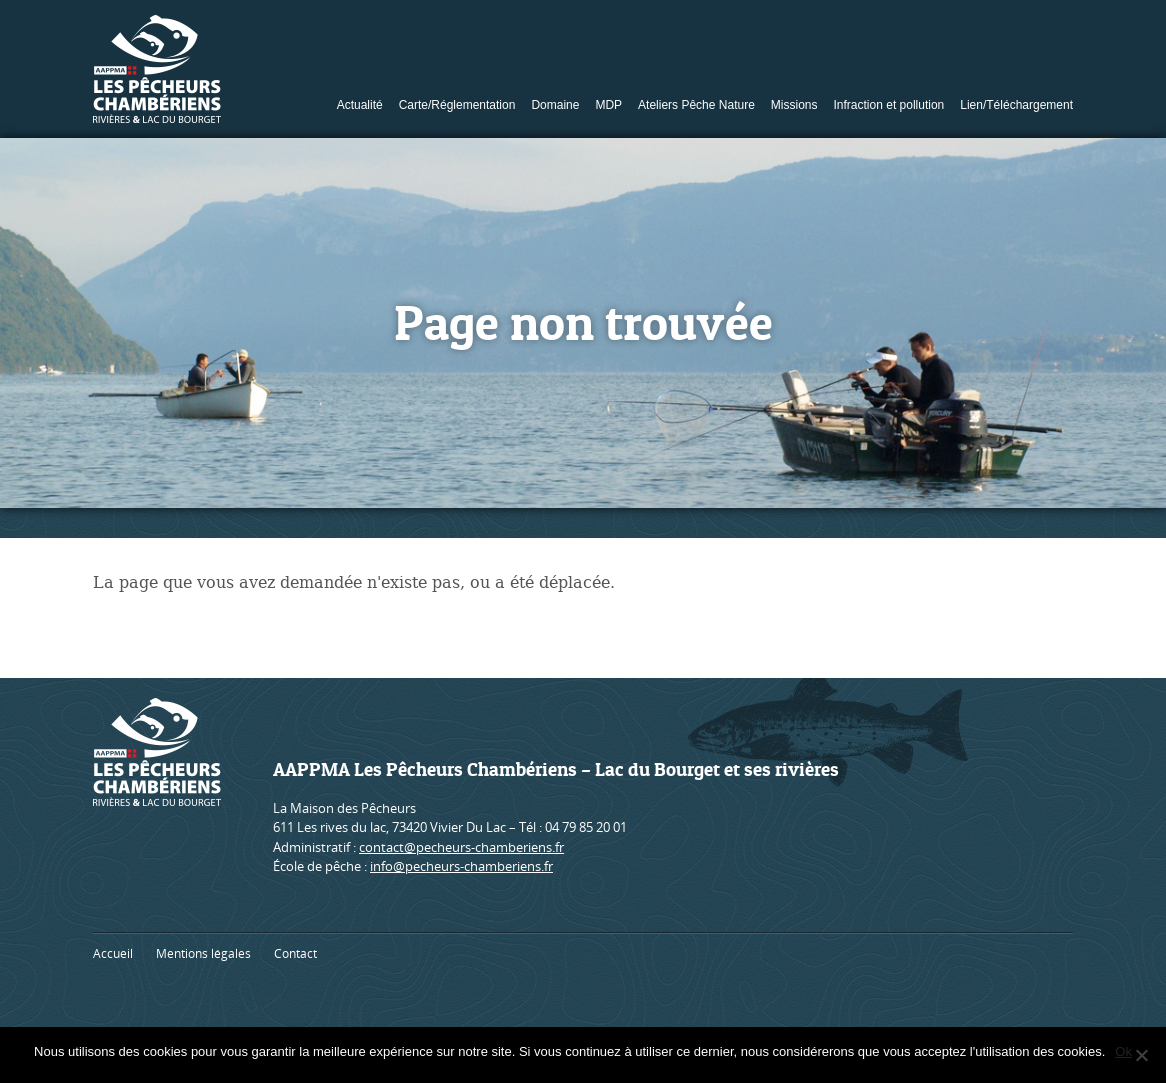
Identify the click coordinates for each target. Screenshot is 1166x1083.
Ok (1123, 1051)
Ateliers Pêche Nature (696, 105)
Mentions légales (203, 953)
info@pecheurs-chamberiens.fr (461, 866)
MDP (608, 105)
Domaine (555, 105)
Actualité (360, 105)
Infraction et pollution (889, 105)
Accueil (113, 953)
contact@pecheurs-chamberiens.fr (461, 847)
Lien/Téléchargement (1016, 105)
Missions (794, 105)
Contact (295, 953)
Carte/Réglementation (457, 105)
